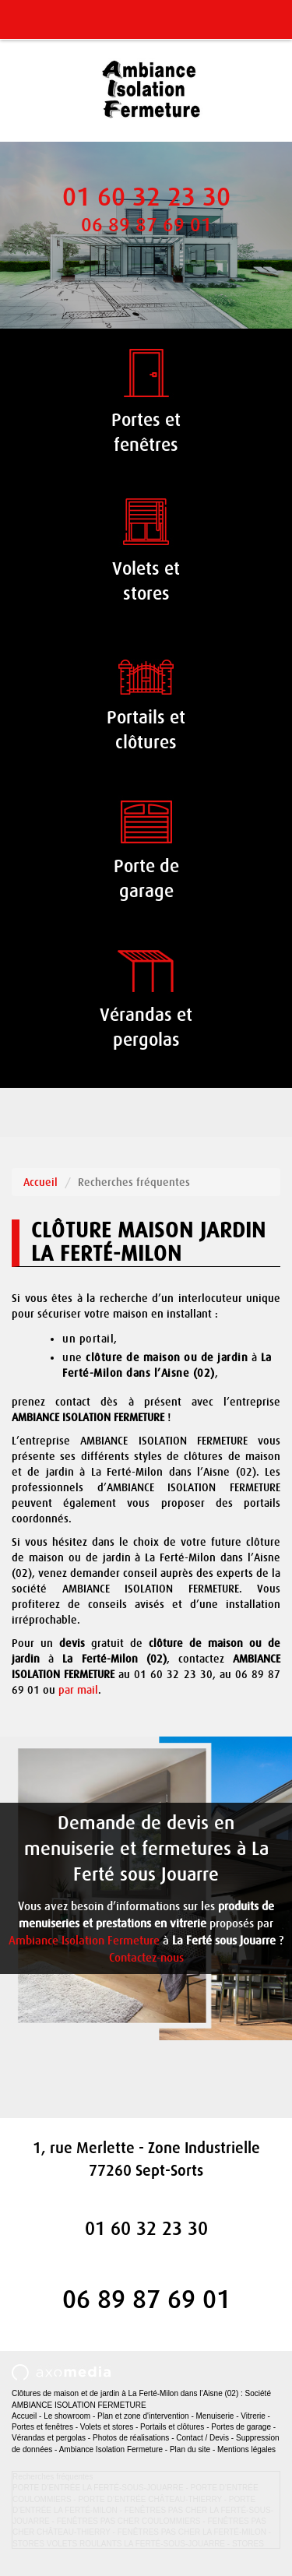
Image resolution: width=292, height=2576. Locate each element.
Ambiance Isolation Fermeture (84, 1941)
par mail (78, 1690)
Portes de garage (241, 2427)
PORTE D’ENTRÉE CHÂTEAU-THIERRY (149, 2499)
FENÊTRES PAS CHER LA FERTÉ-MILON (192, 2532)
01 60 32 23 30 (146, 197)
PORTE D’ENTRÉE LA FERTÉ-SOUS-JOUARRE (98, 2487)
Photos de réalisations (131, 2437)
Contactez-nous (146, 1958)
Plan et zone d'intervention (143, 2416)
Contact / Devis (202, 2437)
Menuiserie (215, 2416)
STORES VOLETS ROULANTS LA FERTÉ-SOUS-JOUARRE (118, 2543)
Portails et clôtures (172, 2427)
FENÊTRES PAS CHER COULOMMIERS (129, 2521)
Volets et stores (106, 2427)
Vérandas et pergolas (49, 2437)
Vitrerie (253, 2416)
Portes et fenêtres (42, 2427)
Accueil (40, 1182)
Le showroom (67, 2416)
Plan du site (190, 2449)
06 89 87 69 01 (146, 224)
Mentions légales (246, 2449)
